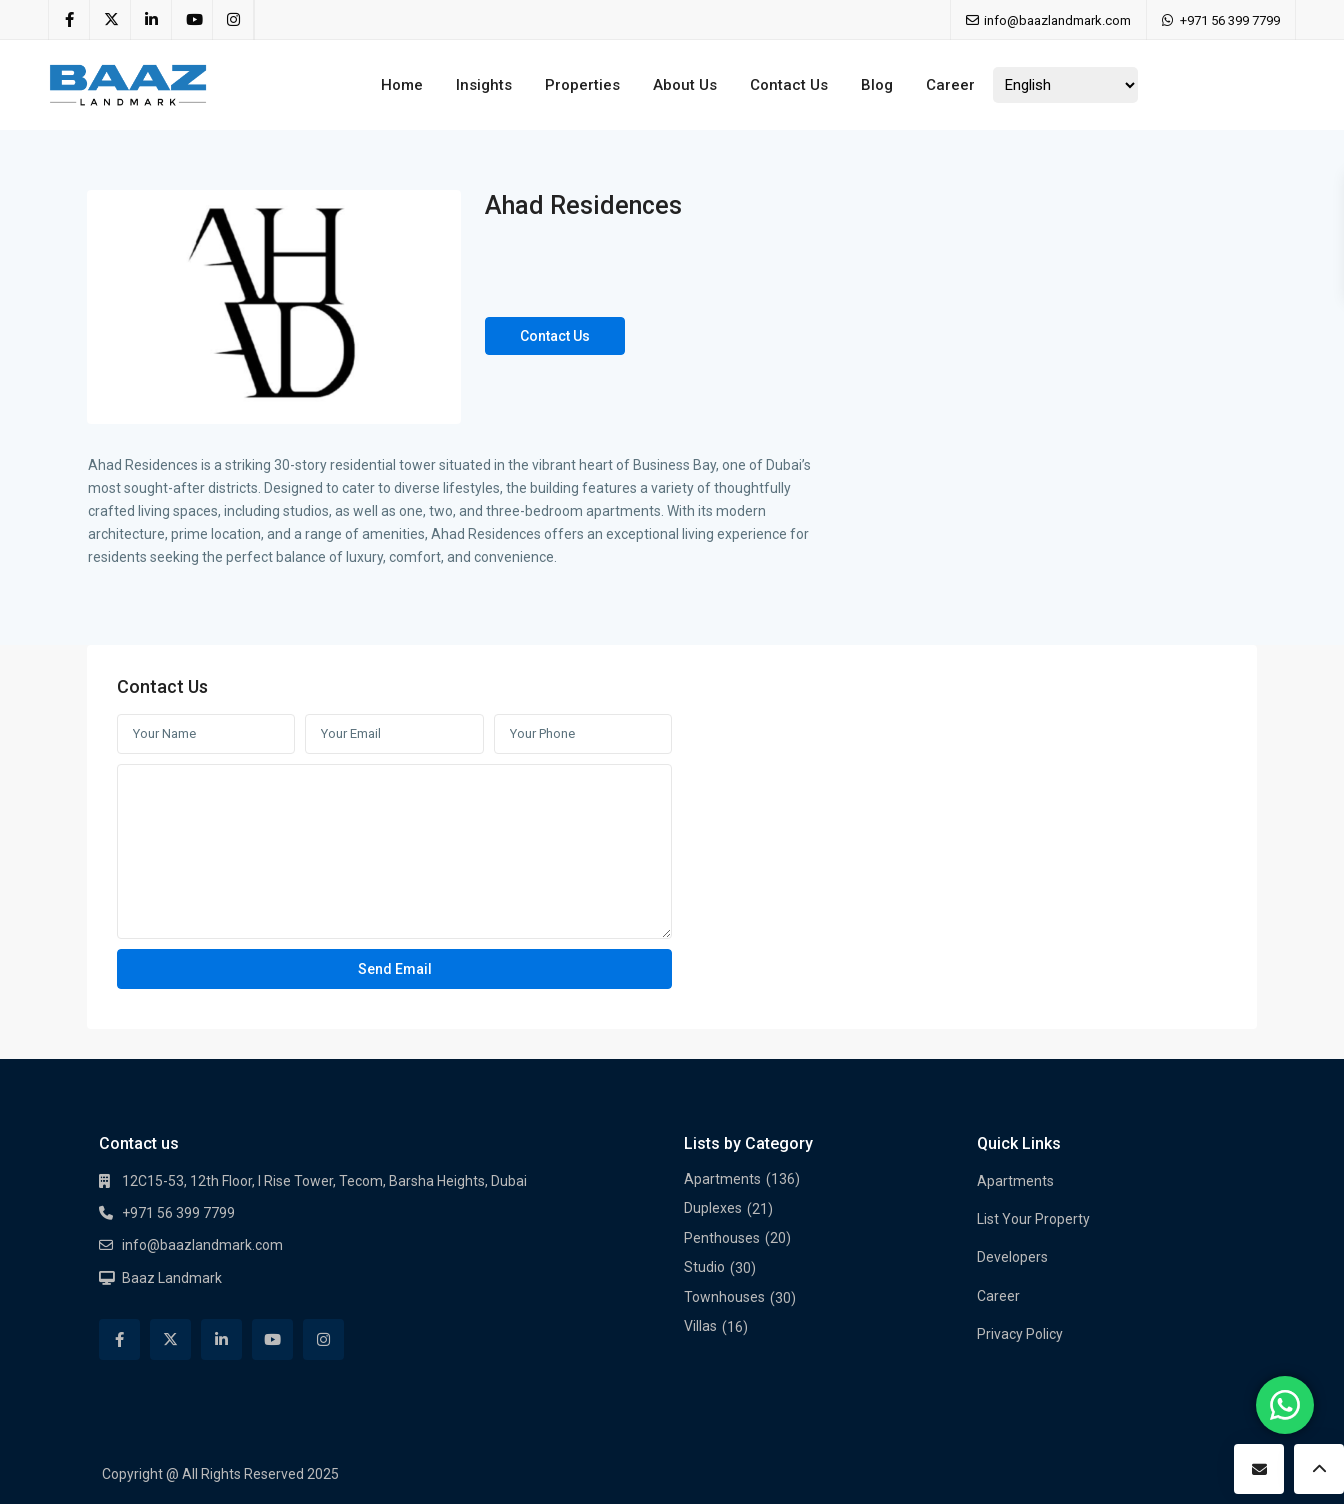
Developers (1012, 1257)
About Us (685, 85)
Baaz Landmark (172, 1278)
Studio (704, 1267)
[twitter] (110, 20)
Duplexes (713, 1208)
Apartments (722, 1179)
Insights (484, 85)
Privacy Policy (1020, 1334)
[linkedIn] (151, 20)
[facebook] (69, 20)
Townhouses (724, 1297)
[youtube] (192, 20)
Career (950, 85)
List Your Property (1033, 1219)
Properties (582, 85)
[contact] (1259, 1469)
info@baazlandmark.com (202, 1245)
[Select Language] (1065, 85)
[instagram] (233, 20)
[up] (1319, 1469)
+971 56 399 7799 (1230, 20)
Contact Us (789, 85)
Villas (700, 1326)
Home (402, 85)
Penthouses (722, 1238)
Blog (877, 85)
